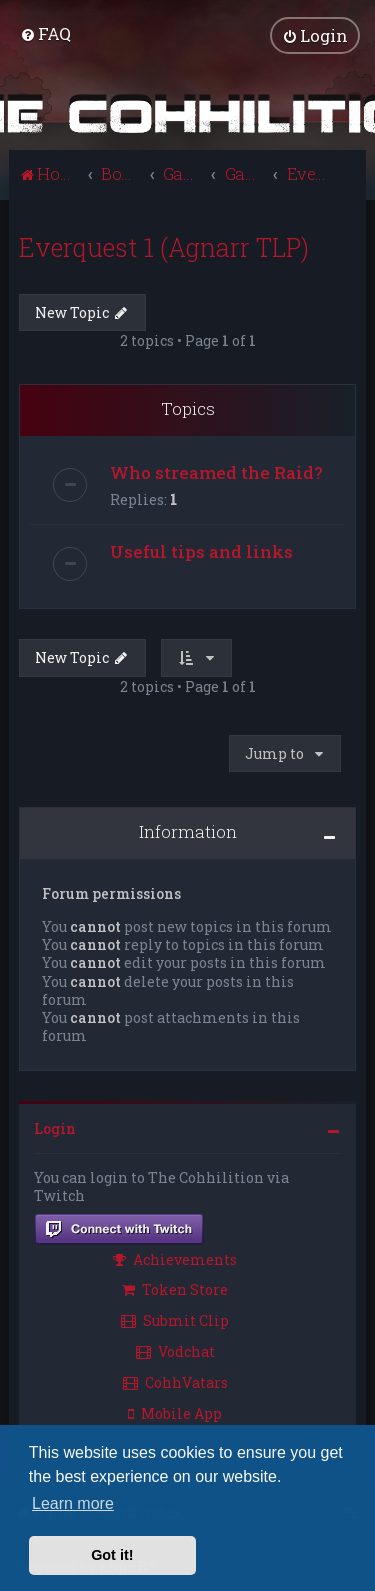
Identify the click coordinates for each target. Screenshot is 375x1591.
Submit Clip (175, 1318)
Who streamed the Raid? (216, 469)
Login (55, 1126)
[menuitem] (45, 32)
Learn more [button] (73, 1503)
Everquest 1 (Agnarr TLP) (164, 244)
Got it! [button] (112, 1555)
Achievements (175, 1256)
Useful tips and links (201, 548)
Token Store (175, 1287)
